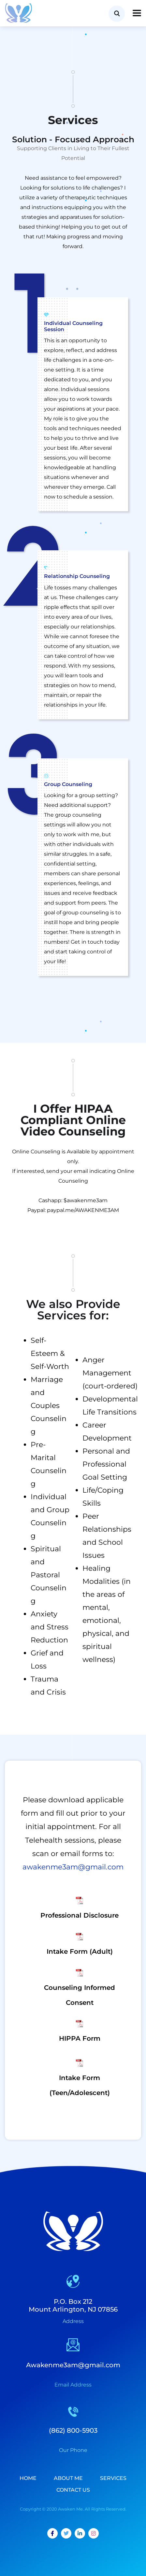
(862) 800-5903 (73, 2430)
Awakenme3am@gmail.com (73, 2365)
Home (28, 2478)
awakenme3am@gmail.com (73, 1867)
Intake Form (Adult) (80, 1951)
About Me (68, 2478)
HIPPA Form (79, 2038)
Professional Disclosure (79, 1915)
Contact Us (73, 2490)
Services (113, 2478)
